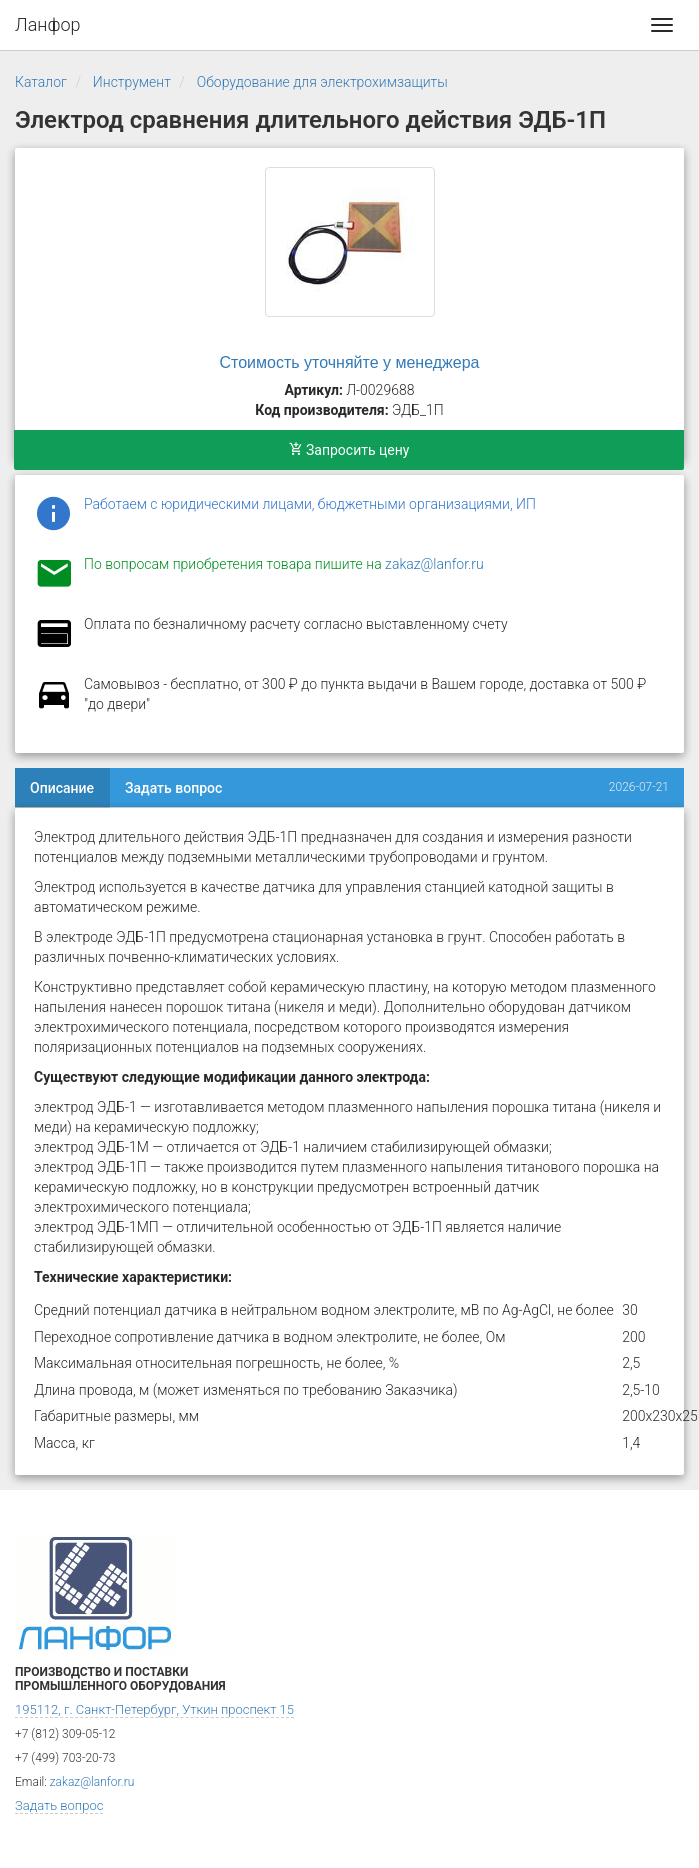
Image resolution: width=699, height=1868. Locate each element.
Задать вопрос (173, 788)
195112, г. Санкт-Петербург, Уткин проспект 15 (154, 1709)
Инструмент (132, 82)
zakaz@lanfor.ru (434, 564)
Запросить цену (349, 450)
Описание (62, 788)
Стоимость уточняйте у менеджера (350, 362)
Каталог (41, 82)
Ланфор (48, 24)
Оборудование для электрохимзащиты (322, 82)
